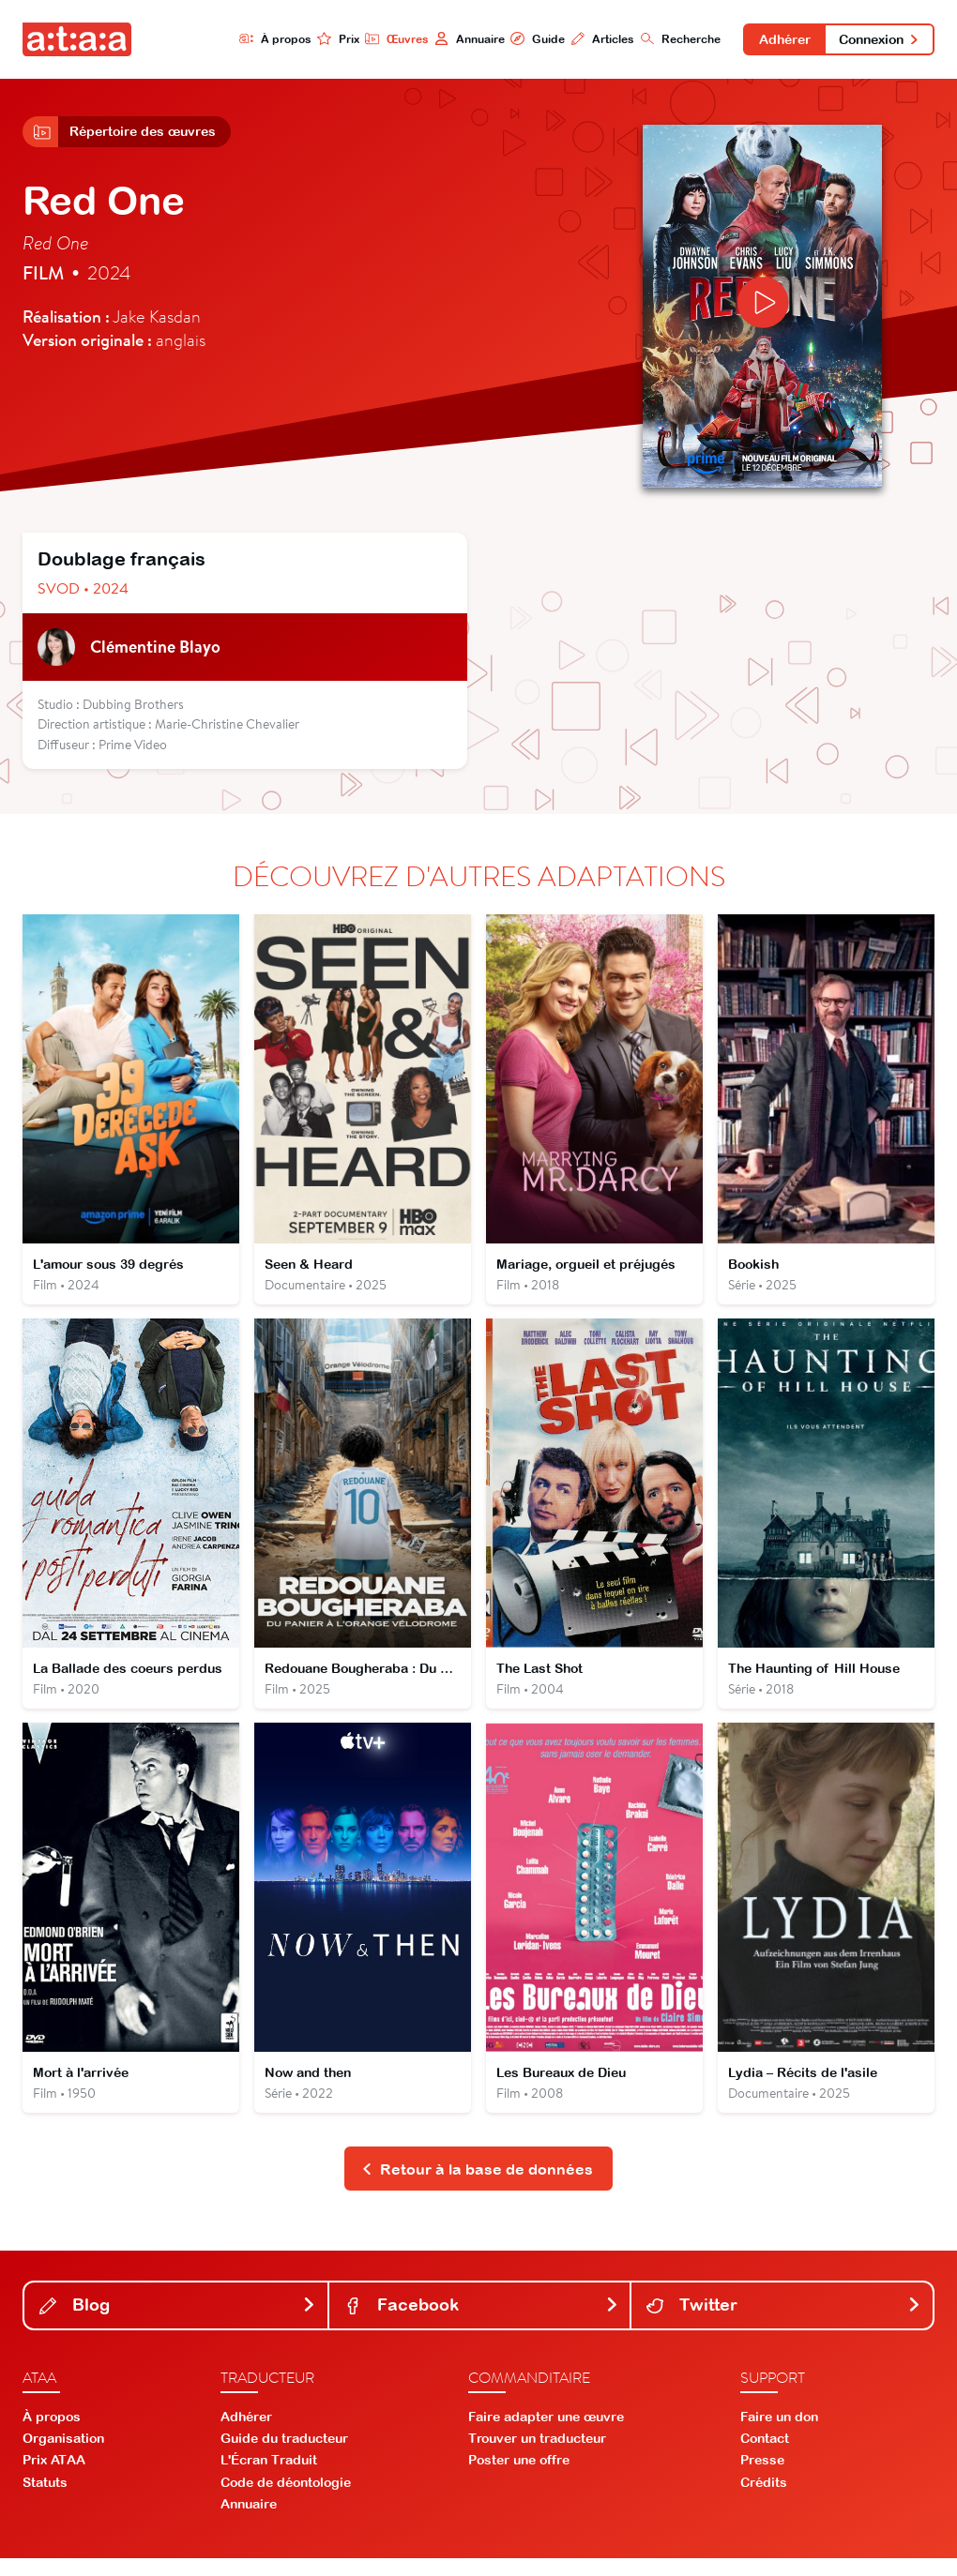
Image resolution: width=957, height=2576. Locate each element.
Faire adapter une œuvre (546, 2434)
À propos (266, 39)
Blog (177, 2322)
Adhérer (779, 39)
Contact (764, 2455)
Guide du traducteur (284, 2455)
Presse (762, 2477)
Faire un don (779, 2434)
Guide (530, 39)
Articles (595, 39)
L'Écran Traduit (268, 2477)
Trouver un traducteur (537, 2455)
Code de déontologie (285, 2499)
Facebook (481, 2322)
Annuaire (461, 39)
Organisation (63, 2455)
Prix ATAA (54, 2477)
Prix (330, 39)
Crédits (763, 2499)
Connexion (878, 39)
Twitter (783, 2322)
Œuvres (388, 39)
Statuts (45, 2499)
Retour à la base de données (477, 2185)
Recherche (673, 39)
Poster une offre (519, 2477)
